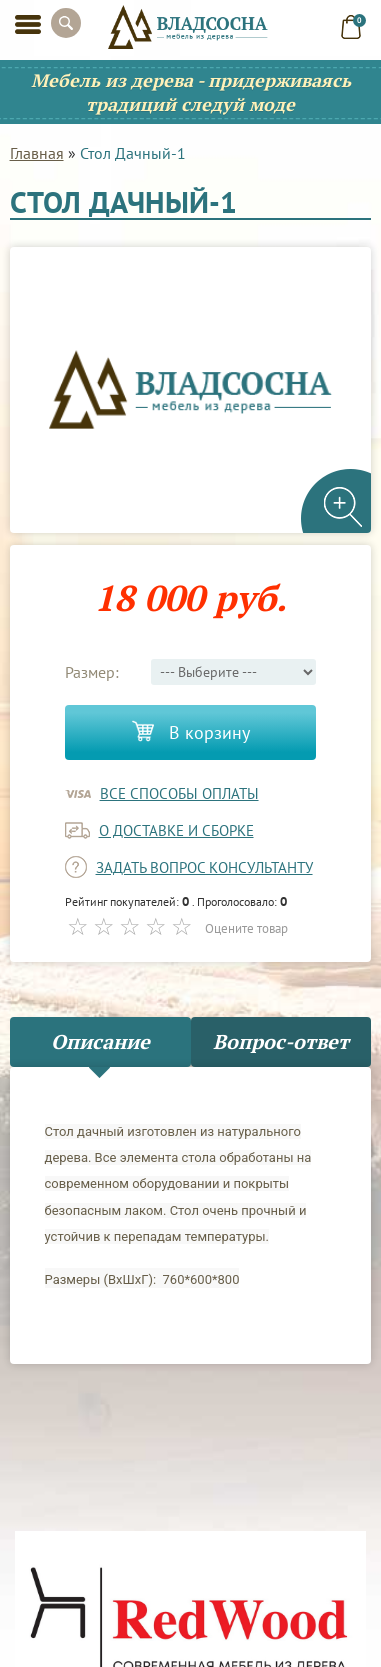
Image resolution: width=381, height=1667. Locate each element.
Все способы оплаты (179, 793)
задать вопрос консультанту (204, 867)
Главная (37, 153)
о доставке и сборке (176, 830)
